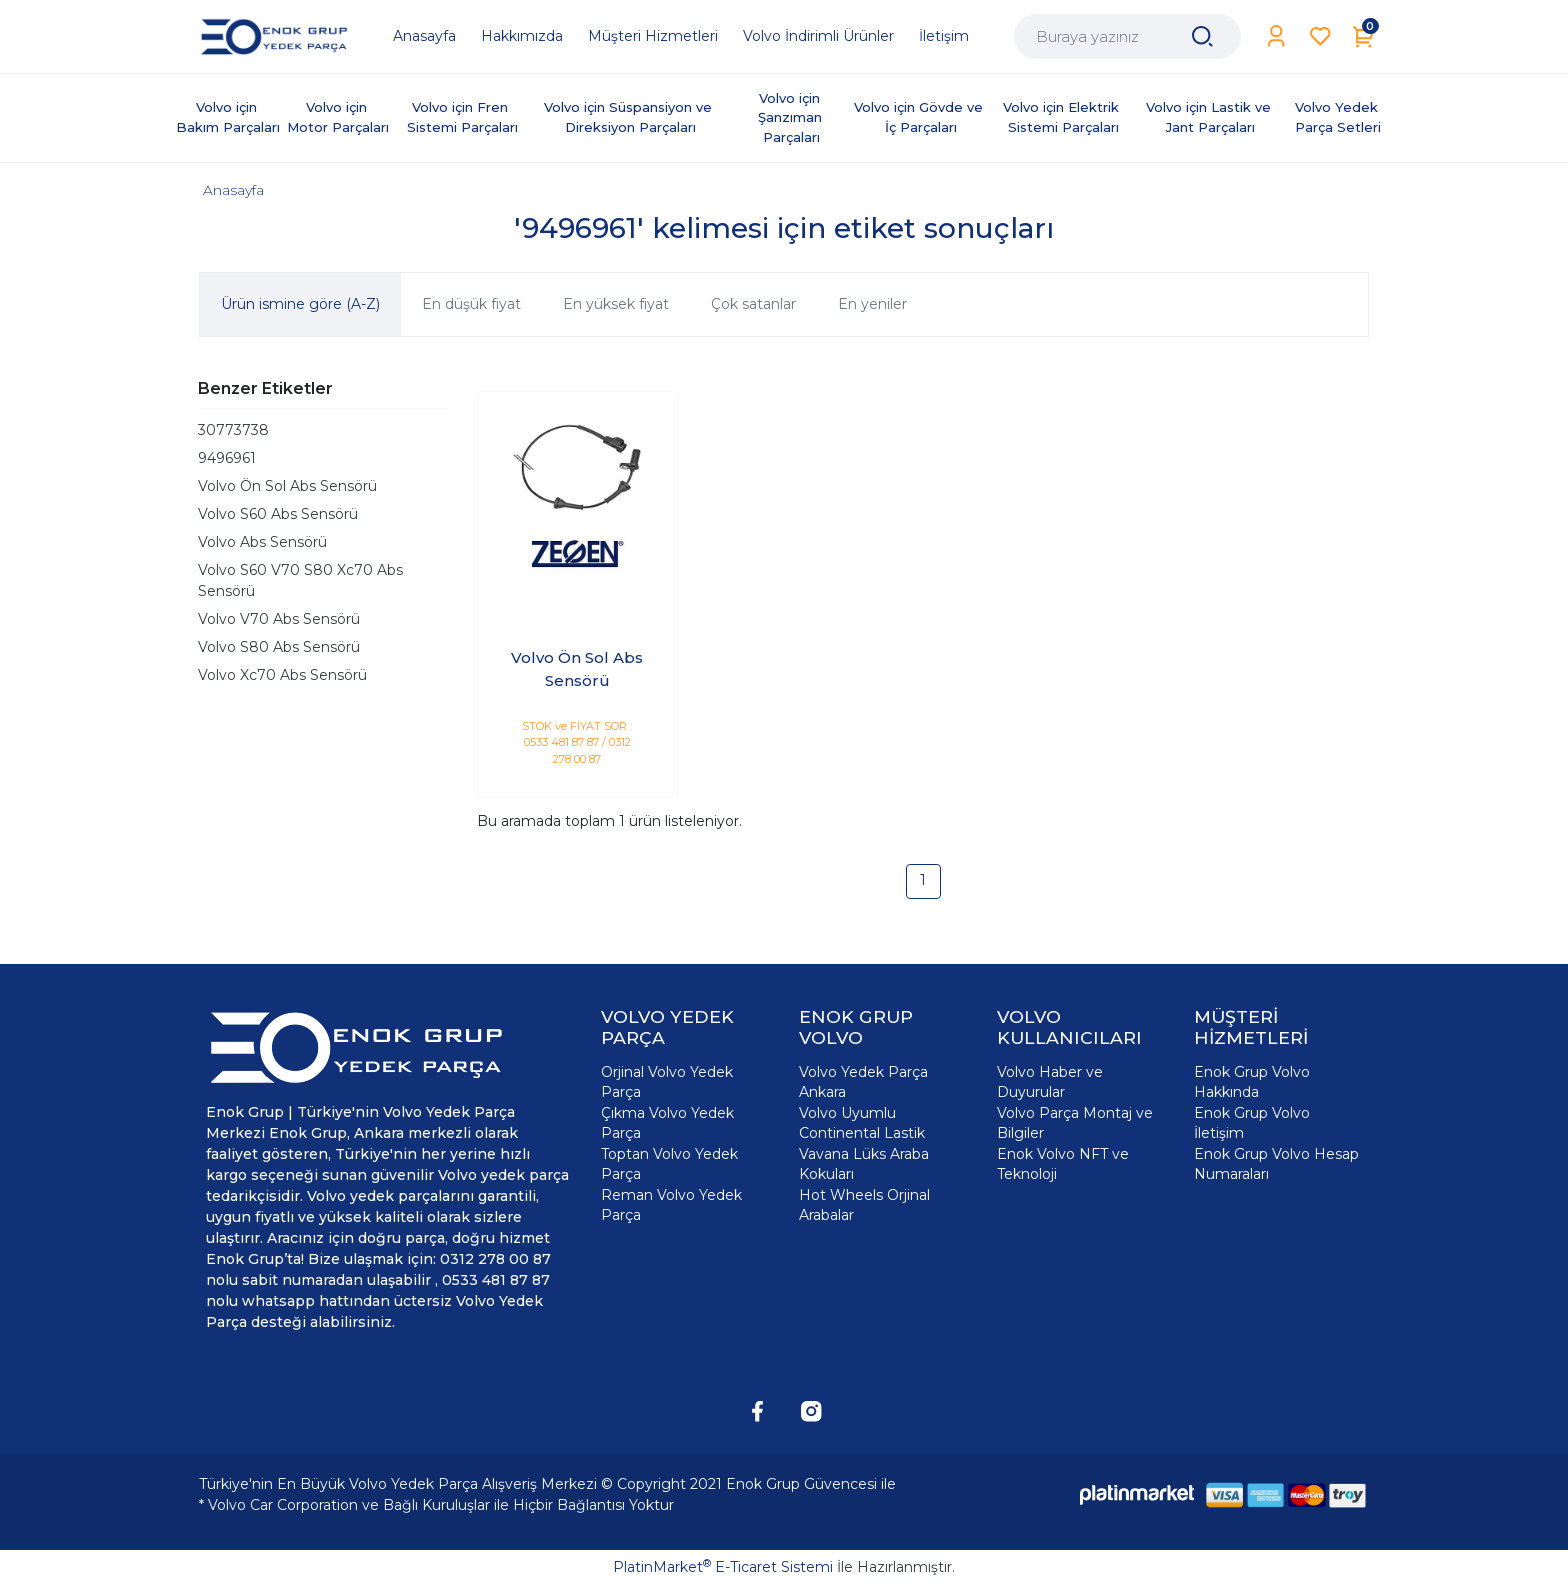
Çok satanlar (753, 304)
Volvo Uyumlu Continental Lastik (862, 1123)
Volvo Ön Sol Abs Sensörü (287, 486)
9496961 (227, 458)
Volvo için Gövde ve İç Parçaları (920, 117)
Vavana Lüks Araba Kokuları (864, 1164)
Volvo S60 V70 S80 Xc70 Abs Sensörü (300, 580)
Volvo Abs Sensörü (262, 542)
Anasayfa (233, 190)
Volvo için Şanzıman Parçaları (792, 117)
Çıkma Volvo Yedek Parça (667, 1123)
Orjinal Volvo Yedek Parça (667, 1082)
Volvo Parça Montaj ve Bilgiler (1075, 1123)
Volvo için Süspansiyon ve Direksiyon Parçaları (630, 117)
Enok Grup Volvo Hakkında (1252, 1082)
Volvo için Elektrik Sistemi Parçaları (1063, 117)
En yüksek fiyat (616, 304)
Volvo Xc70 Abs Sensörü (282, 675)
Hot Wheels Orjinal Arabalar (864, 1205)
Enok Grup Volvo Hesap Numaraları (1276, 1164)
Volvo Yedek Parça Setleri (1338, 117)
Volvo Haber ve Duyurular (1050, 1082)
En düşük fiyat (471, 304)
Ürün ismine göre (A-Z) (300, 304)
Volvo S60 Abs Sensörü (278, 514)
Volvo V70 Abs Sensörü (279, 619)
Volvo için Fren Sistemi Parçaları (462, 117)
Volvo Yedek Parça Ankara (863, 1082)
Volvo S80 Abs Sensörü (279, 647)
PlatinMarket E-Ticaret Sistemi (723, 1567)
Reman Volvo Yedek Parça (671, 1205)
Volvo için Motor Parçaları (338, 117)
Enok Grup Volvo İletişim (1252, 1123)
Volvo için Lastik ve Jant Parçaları (1210, 117)
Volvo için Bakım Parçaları (228, 117)
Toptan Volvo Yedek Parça (669, 1164)
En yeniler (872, 304)
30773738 (233, 430)
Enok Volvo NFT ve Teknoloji (1063, 1164)
